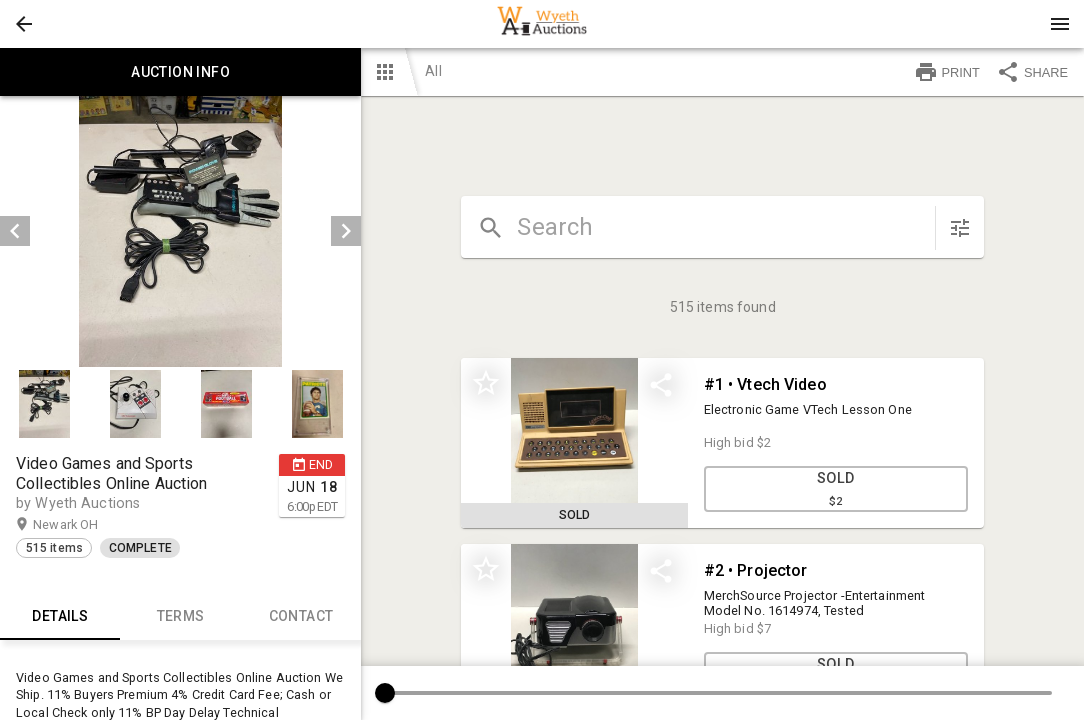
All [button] (433, 71)
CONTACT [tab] (301, 616)
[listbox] (180, 231)
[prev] (15, 231)
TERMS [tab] (180, 616)
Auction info (180, 72)
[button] (24, 24)
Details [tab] (60, 616)
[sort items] (960, 228)
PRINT (947, 72)
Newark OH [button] (85, 525)
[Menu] (1060, 24)
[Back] (24, 24)
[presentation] (542, 24)
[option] (180, 231)
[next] (346, 231)
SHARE (1032, 72)
